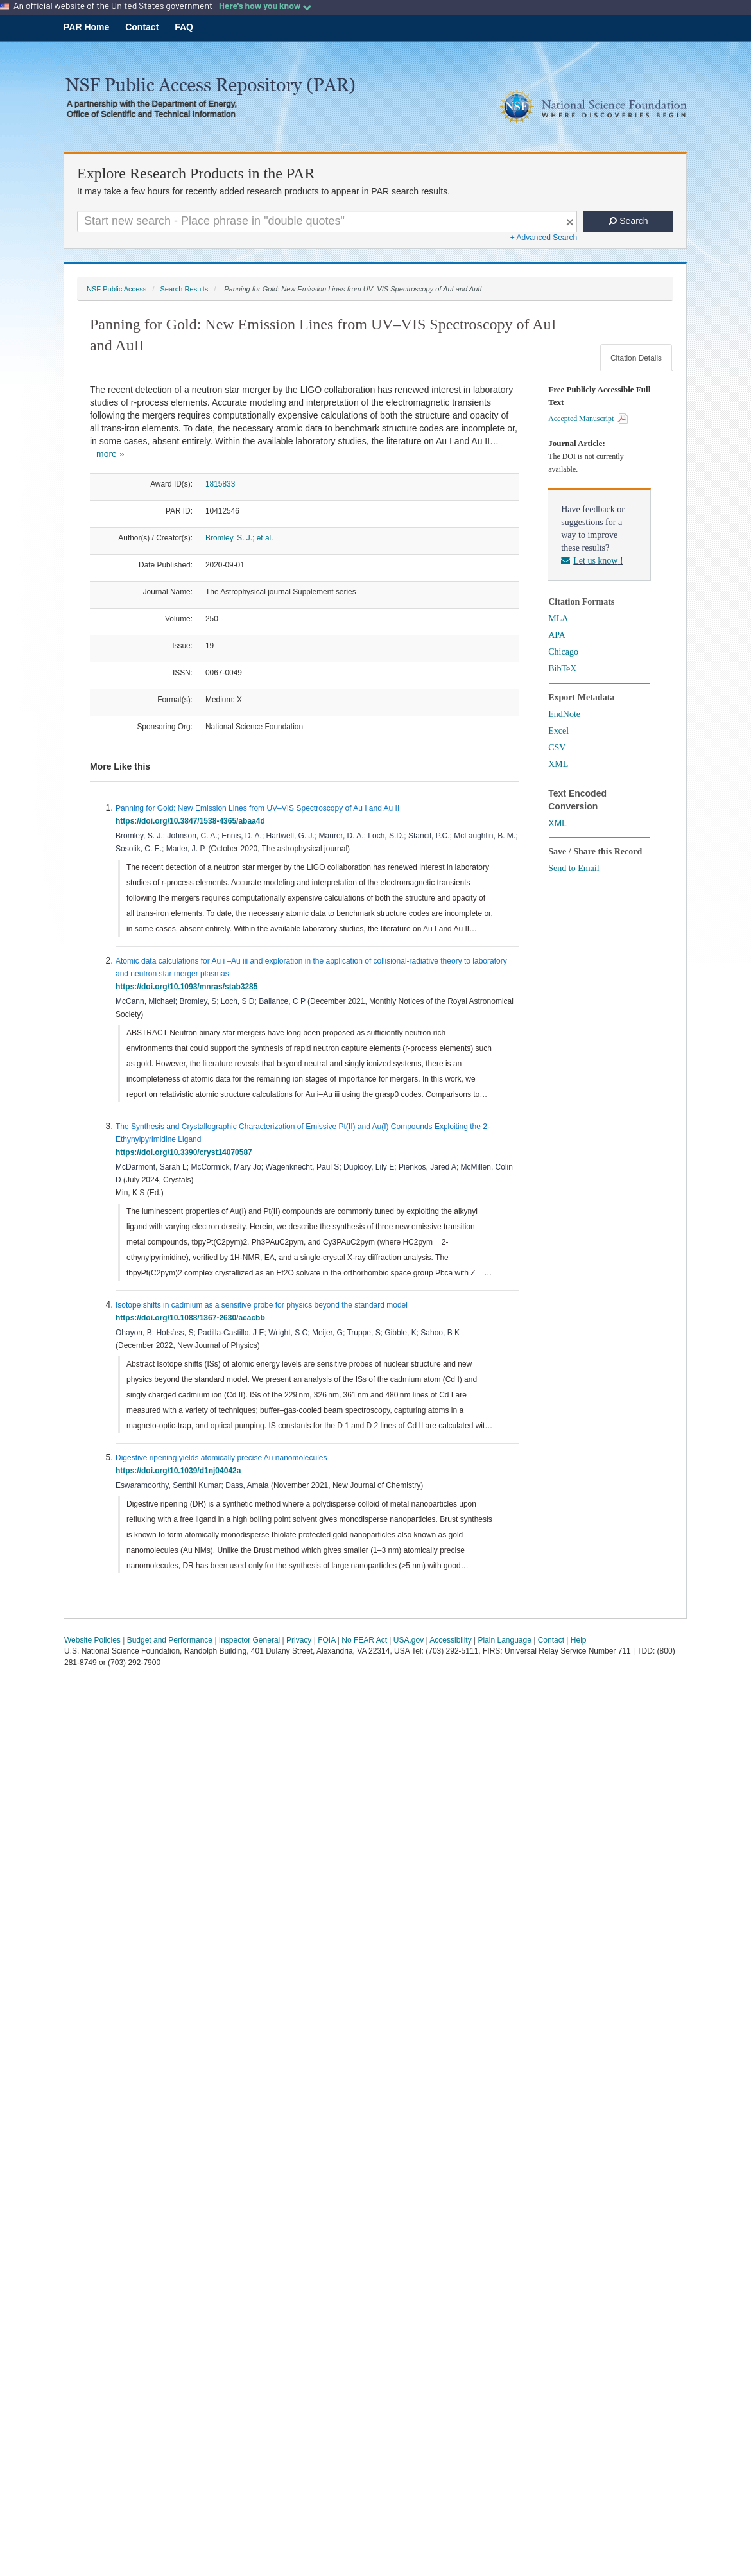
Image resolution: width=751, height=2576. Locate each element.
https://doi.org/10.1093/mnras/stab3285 (189, 986)
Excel (558, 731)
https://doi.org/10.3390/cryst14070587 (186, 1152)
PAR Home (86, 27)
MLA (558, 618)
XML (558, 764)
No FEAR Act (364, 1640)
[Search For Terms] (327, 221)
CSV (556, 747)
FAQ (184, 27)
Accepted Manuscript (588, 418)
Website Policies (92, 1640)
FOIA (326, 1640)
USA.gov (408, 1640)
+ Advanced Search (543, 237)
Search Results (184, 289)
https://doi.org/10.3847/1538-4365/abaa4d (192, 821)
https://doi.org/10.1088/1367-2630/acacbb (192, 1317)
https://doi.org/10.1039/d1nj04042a (180, 1470)
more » (110, 454)
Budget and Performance (169, 1640)
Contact (142, 27)
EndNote (564, 714)
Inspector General (249, 1640)
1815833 (220, 484)
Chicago (563, 652)
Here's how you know (265, 6)
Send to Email (573, 868)
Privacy (298, 1640)
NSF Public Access (116, 289)
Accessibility (450, 1640)
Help (579, 1640)
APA (556, 635)
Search (628, 221)
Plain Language (504, 1640)
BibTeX (562, 668)
